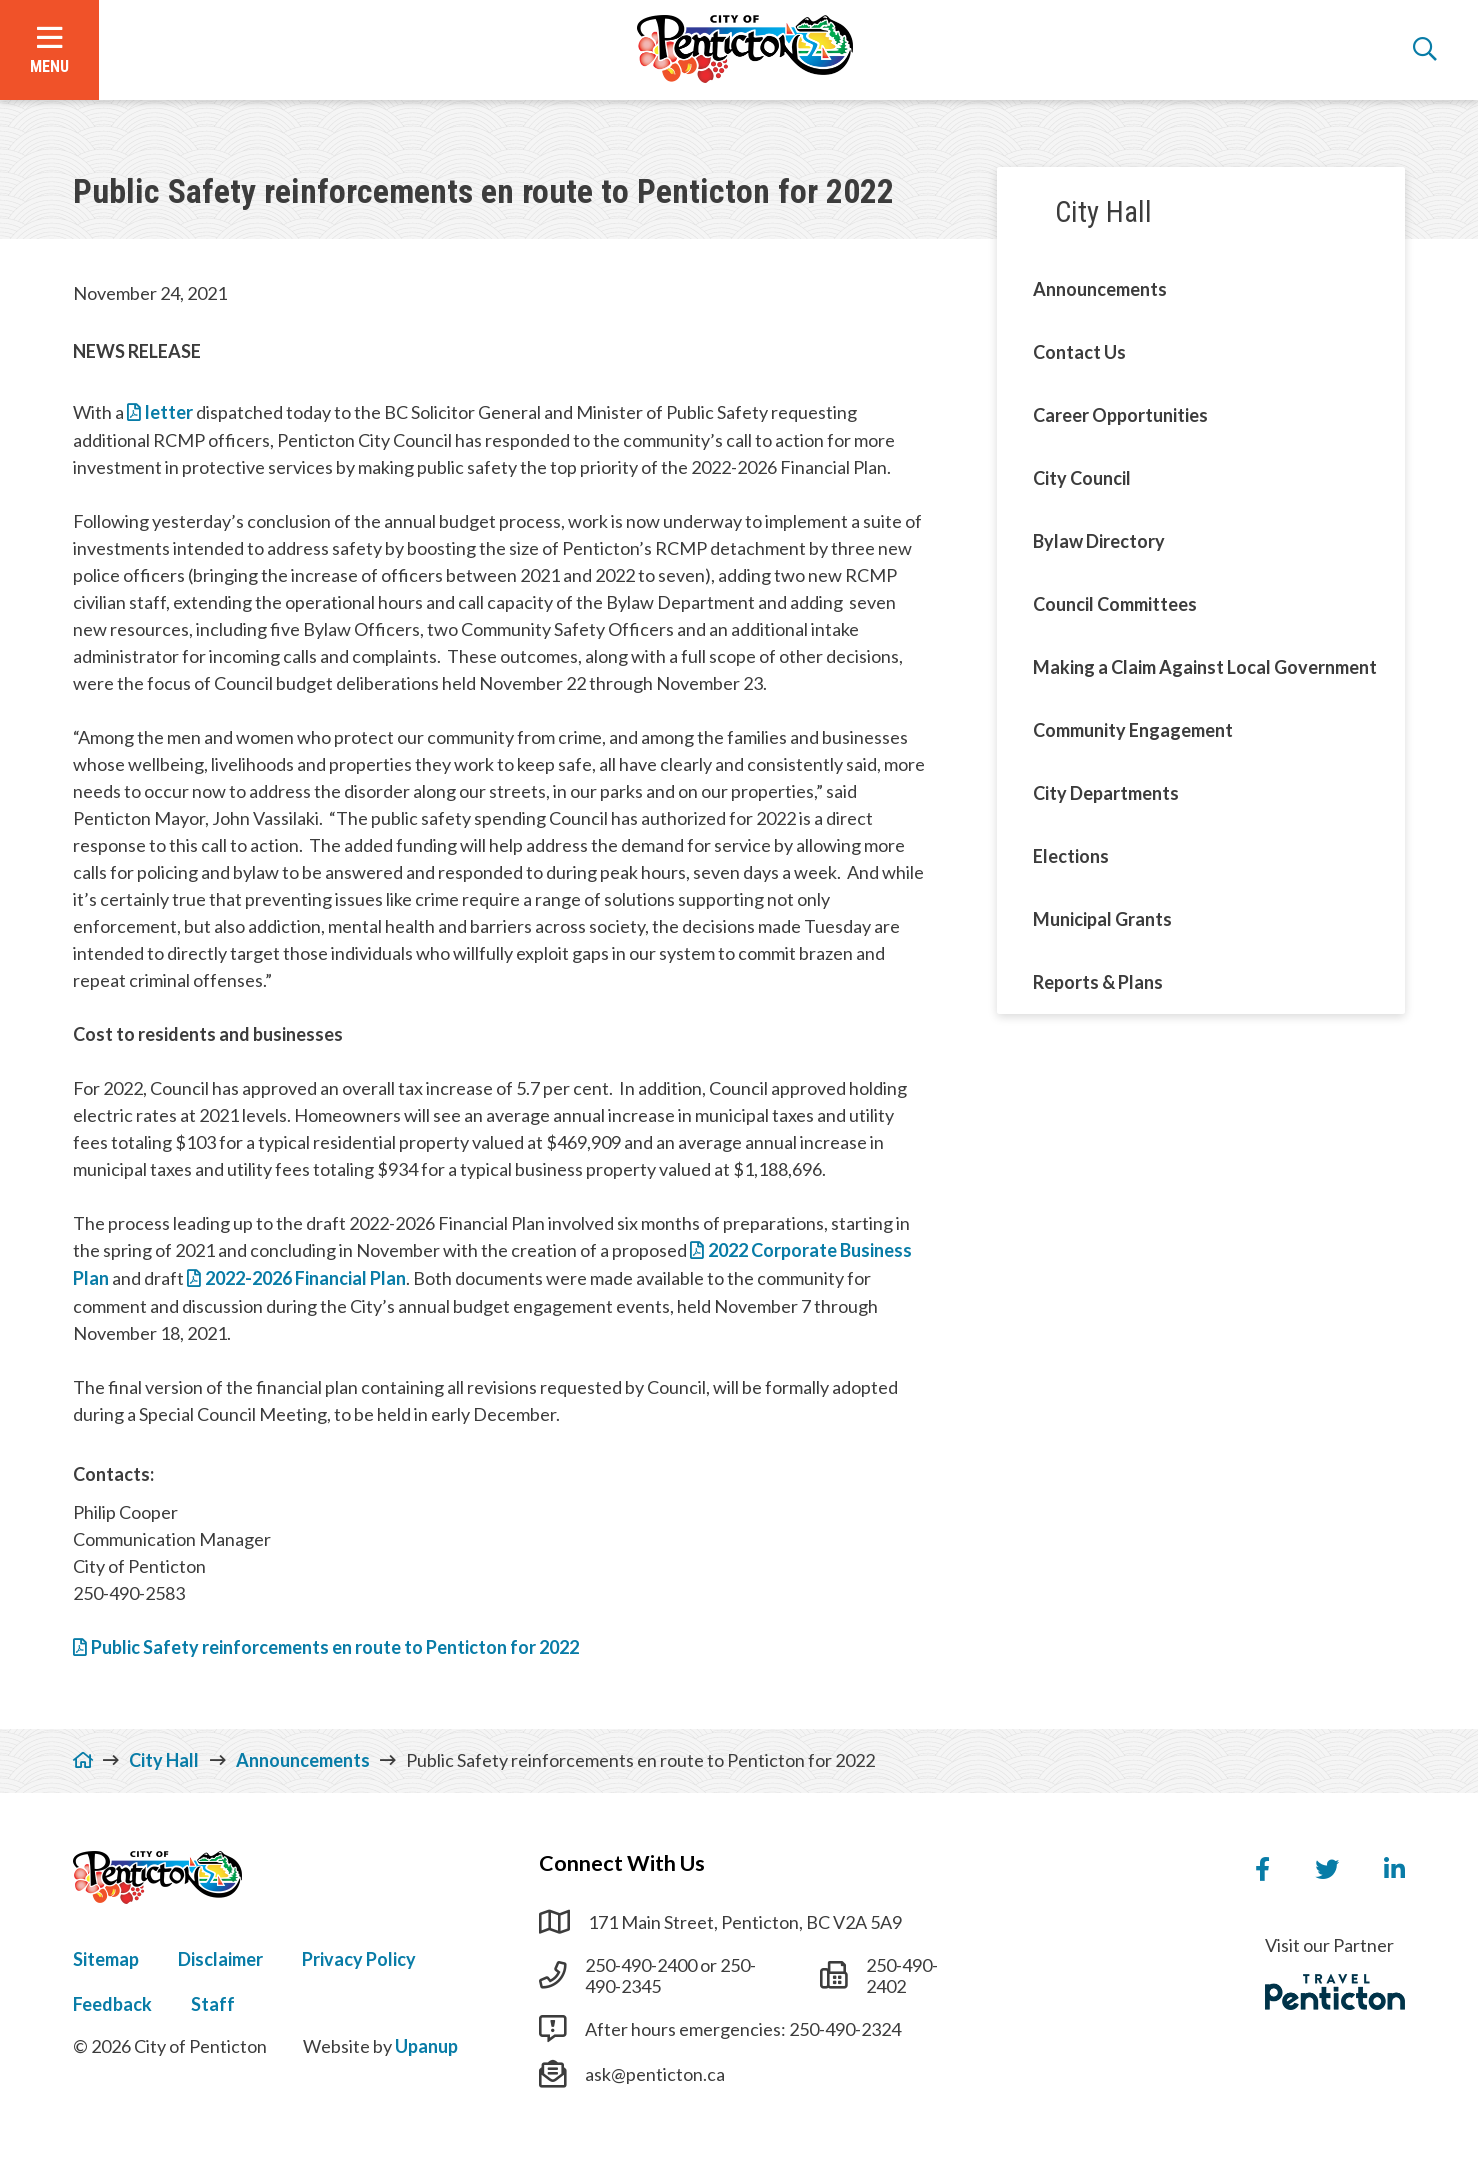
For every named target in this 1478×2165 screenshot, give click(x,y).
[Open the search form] (1425, 50)
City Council (1082, 478)
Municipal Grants (1102, 919)
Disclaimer (220, 1959)
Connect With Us (622, 1863)
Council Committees (1115, 604)
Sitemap (106, 1959)
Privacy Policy (359, 1959)
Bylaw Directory (1099, 541)
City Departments (1106, 793)
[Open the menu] (49, 50)
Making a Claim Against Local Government (1205, 667)
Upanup (426, 2046)
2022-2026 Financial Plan (305, 1278)
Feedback (112, 2004)
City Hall (1103, 212)
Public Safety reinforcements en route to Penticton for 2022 (335, 1647)
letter (170, 412)
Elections (1071, 856)
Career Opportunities (1120, 415)
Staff (213, 2004)
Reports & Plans (1098, 982)
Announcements (1100, 289)
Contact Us (1079, 352)
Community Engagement (1133, 730)
